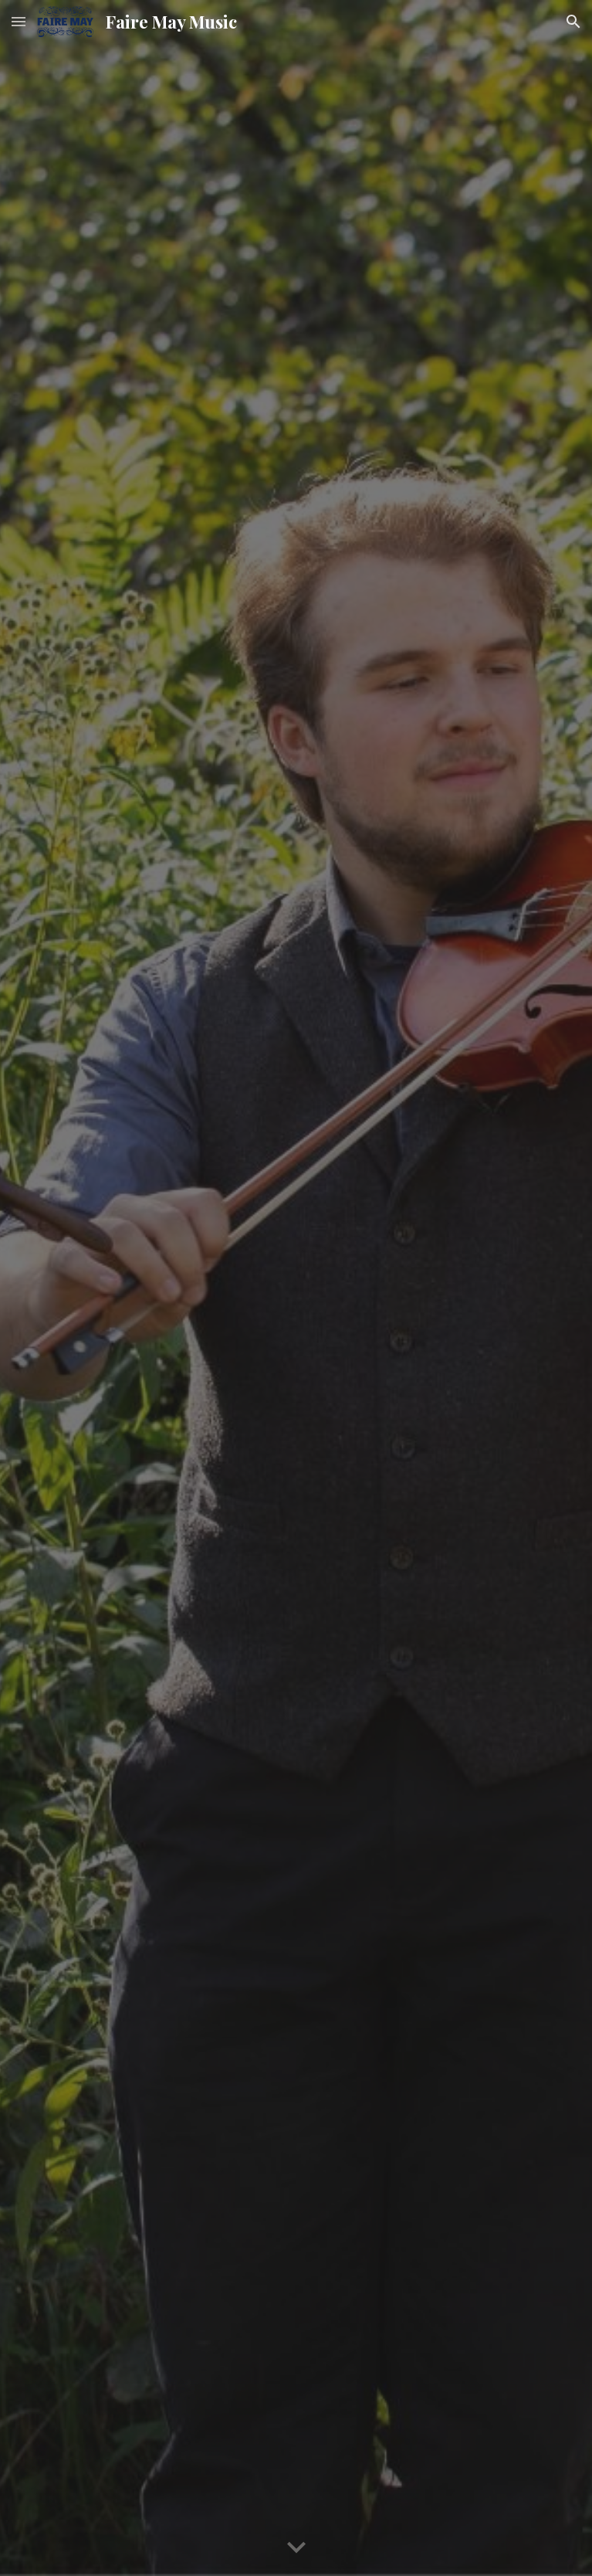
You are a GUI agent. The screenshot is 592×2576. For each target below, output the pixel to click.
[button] (18, 21)
